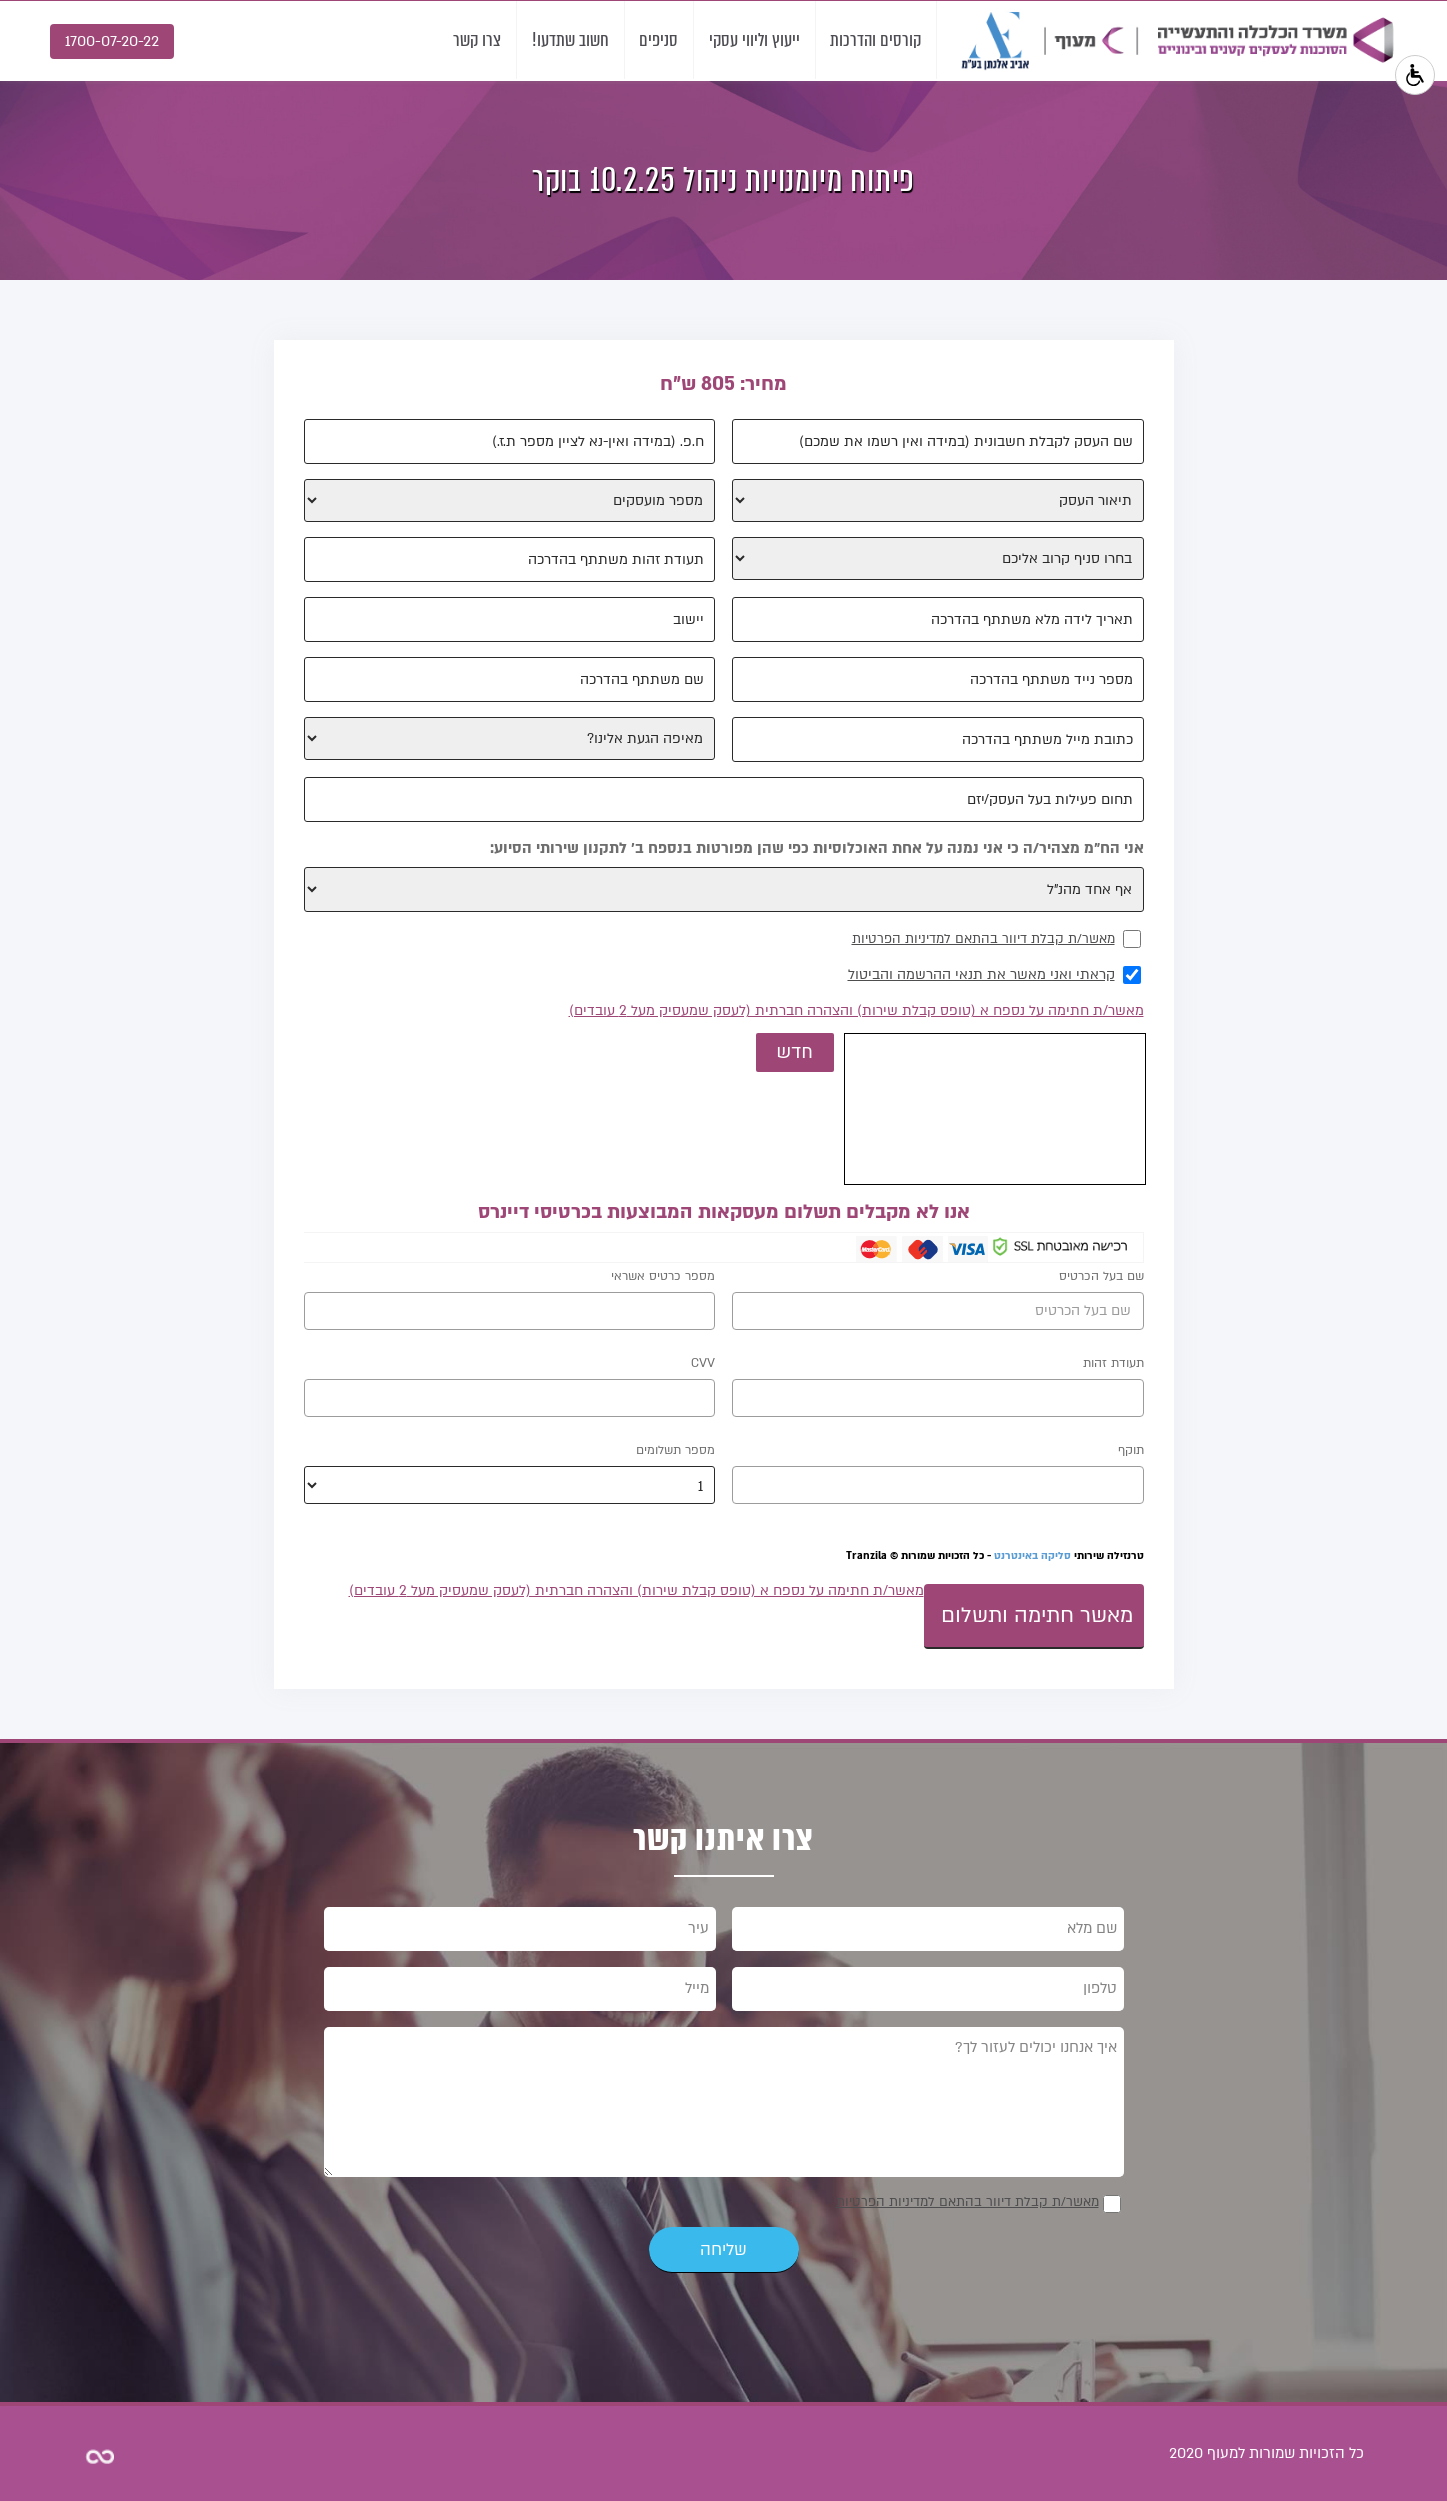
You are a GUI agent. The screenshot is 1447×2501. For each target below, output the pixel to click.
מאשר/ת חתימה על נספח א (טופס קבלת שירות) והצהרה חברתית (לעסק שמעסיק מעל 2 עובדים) (856, 1010)
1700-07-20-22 (112, 41)
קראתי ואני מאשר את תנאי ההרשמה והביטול (981, 974)
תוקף (1131, 1450)
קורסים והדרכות (874, 40)
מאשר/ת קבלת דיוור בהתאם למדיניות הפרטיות (983, 939)
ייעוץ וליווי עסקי (750, 40)
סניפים (653, 40)
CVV (703, 1363)
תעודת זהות (1113, 1363)
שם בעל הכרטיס (1101, 1276)
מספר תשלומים (675, 1450)
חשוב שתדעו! (564, 40)
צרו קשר (470, 40)
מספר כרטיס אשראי (663, 1276)
